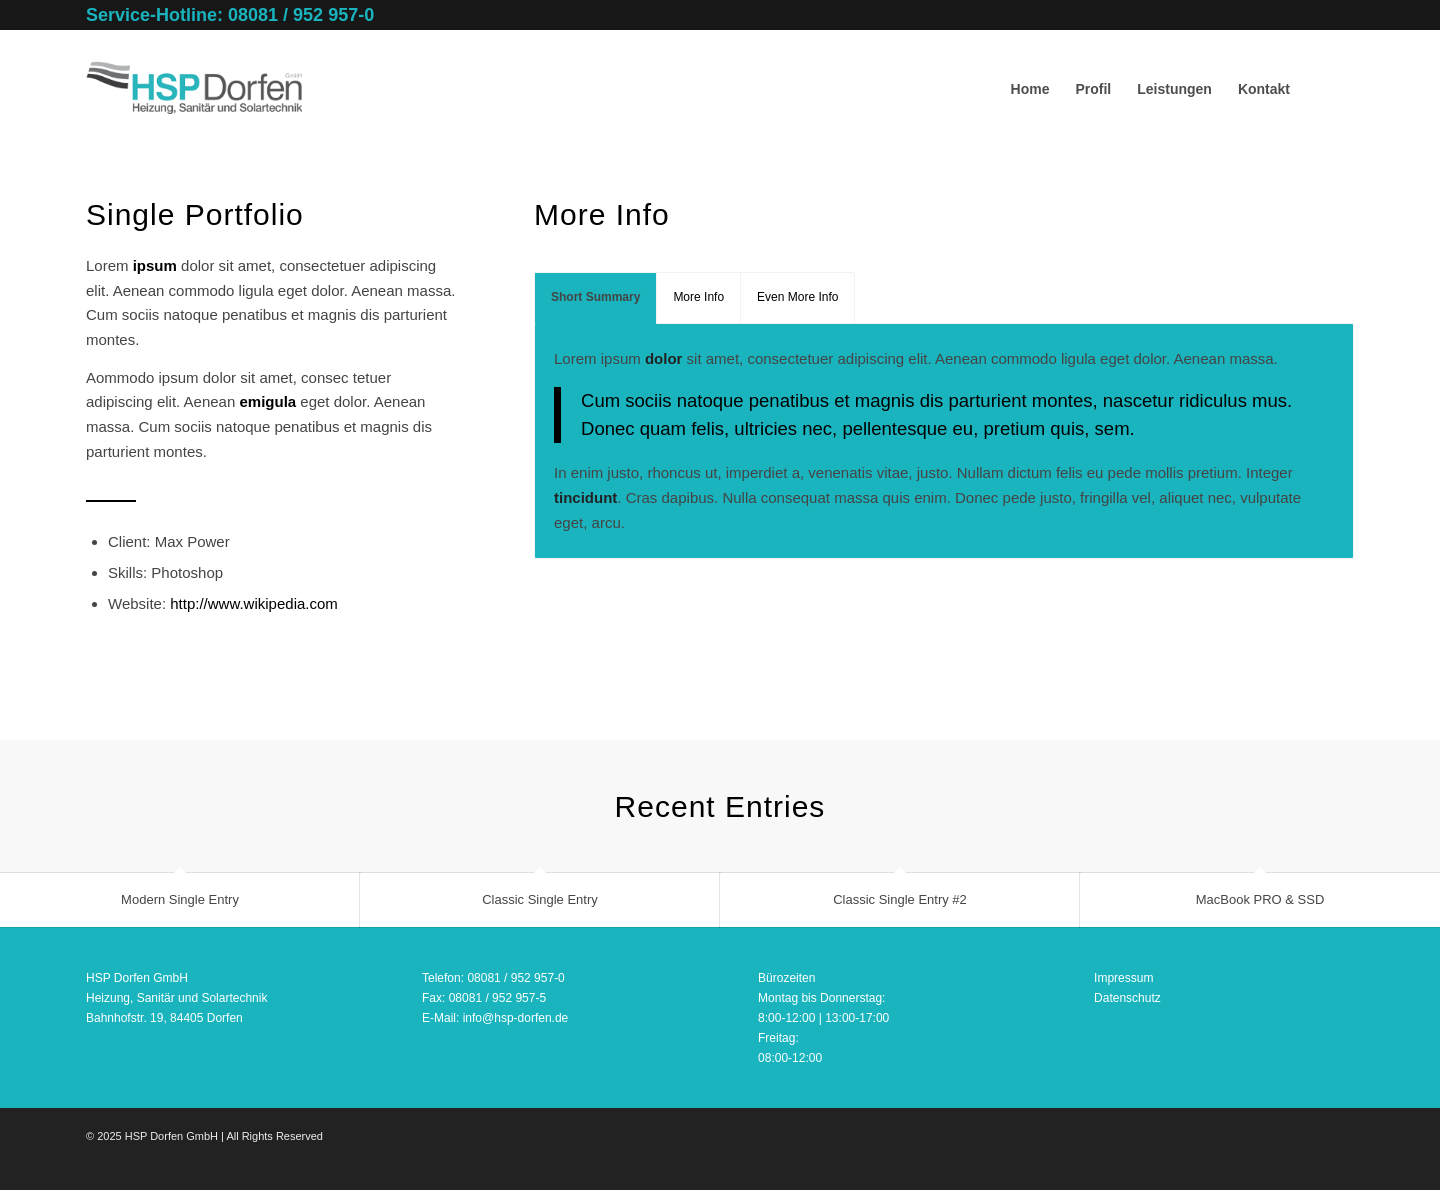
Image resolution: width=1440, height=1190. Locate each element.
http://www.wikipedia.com (254, 603)
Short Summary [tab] (595, 297)
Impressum (1123, 978)
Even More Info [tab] (797, 297)
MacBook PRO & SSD (1260, 899)
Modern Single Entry (180, 899)
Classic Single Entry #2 (900, 899)
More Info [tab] (698, 297)
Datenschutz (1127, 998)
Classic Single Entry (540, 899)
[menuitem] (1030, 89)
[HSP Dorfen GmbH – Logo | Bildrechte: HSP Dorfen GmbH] (194, 89)
